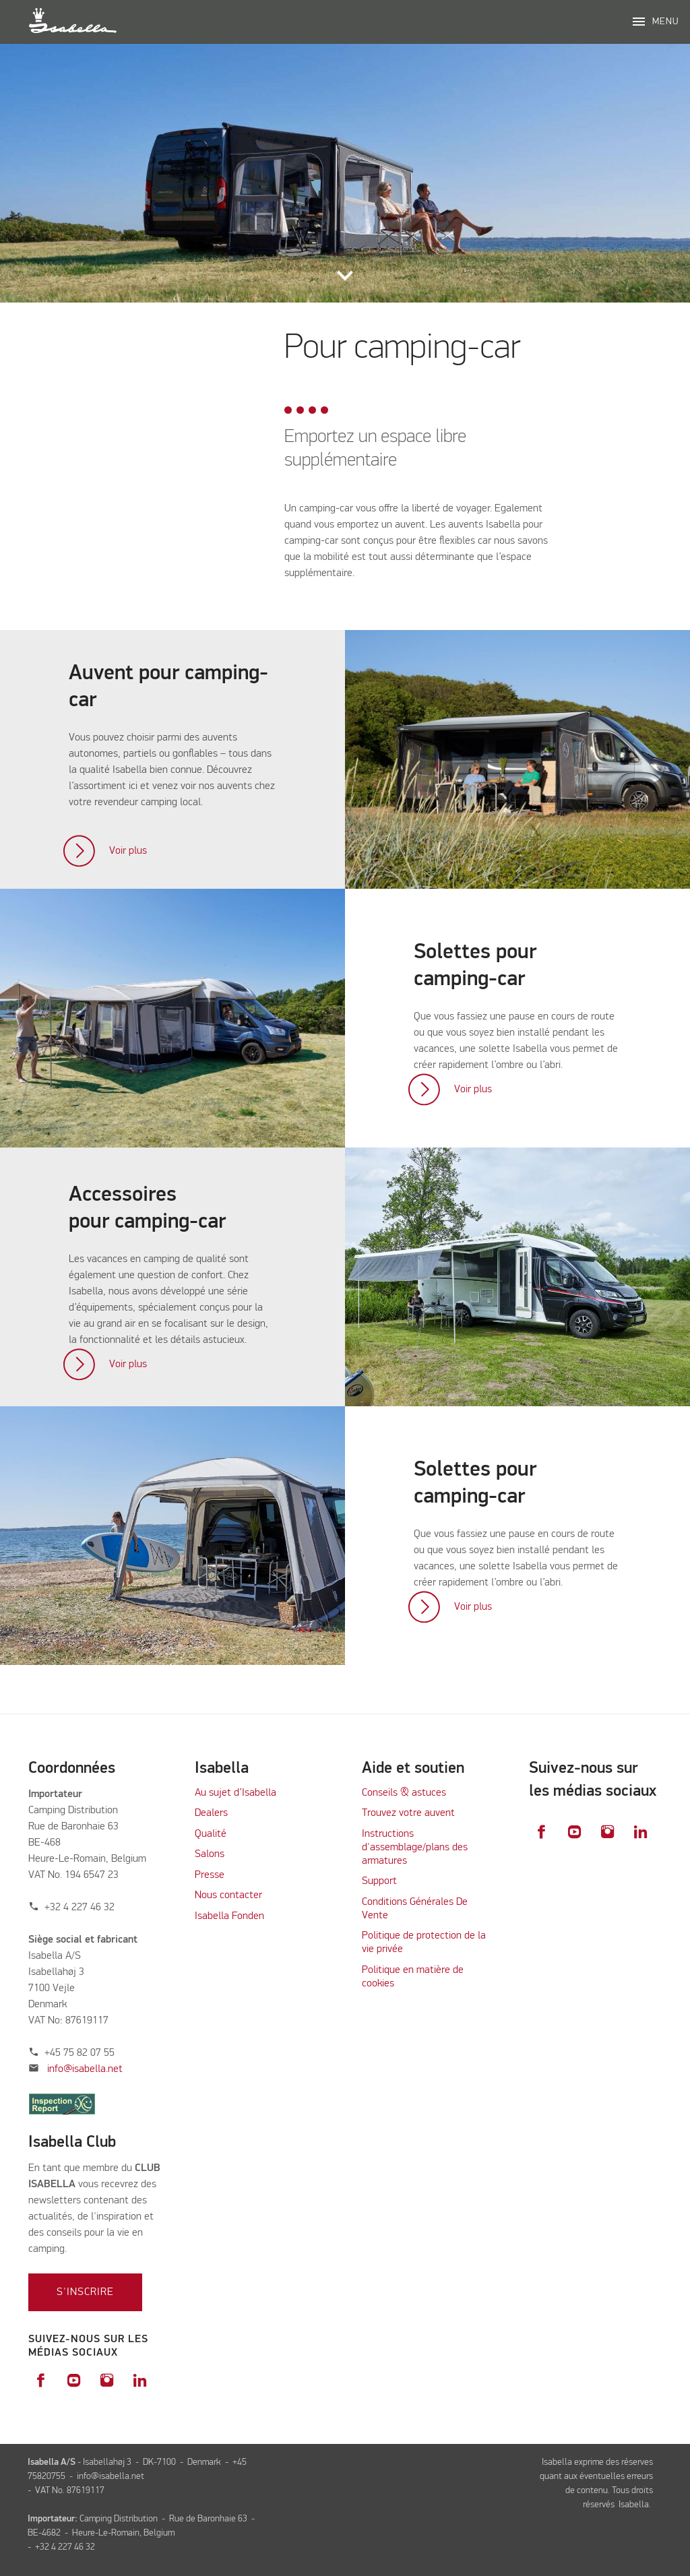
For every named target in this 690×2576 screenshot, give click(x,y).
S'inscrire (85, 2292)
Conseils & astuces (404, 1793)
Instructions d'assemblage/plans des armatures (415, 1847)
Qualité (210, 1834)
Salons (209, 1854)
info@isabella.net (85, 2069)
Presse (209, 1875)
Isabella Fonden (229, 1916)
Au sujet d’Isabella (235, 1793)
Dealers (211, 1813)
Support (379, 1881)
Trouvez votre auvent (408, 1813)
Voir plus (128, 851)
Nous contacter (228, 1895)
